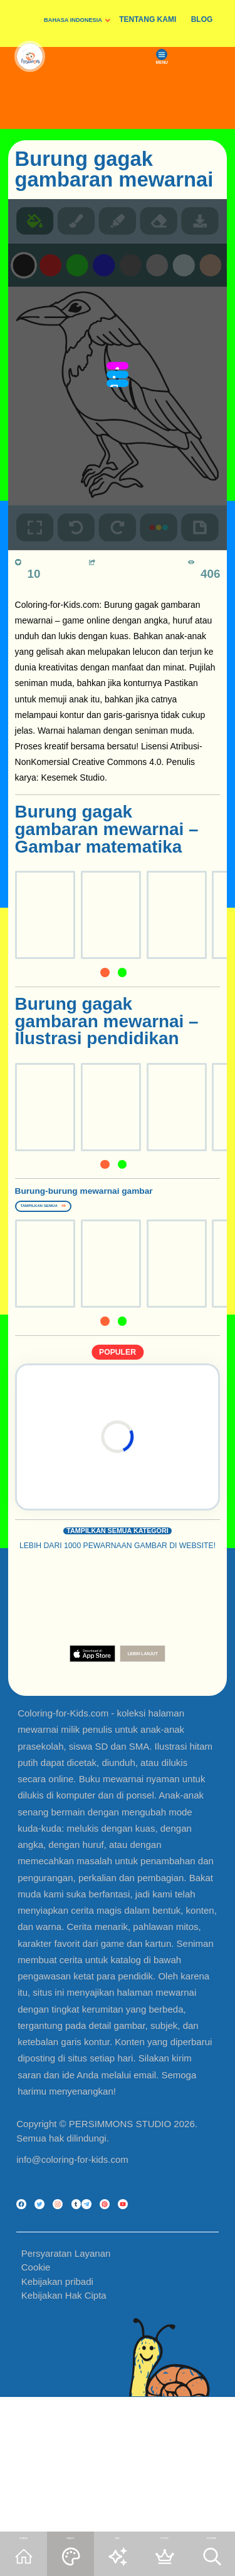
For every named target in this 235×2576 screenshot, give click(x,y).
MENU (191, 114)
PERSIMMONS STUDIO (120, 2178)
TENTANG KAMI (147, 19)
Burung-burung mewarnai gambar (89, 1204)
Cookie (36, 2404)
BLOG (202, 19)
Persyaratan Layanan (66, 2390)
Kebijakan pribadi (57, 2418)
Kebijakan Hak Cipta (64, 2432)
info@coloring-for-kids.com (72, 2214)
